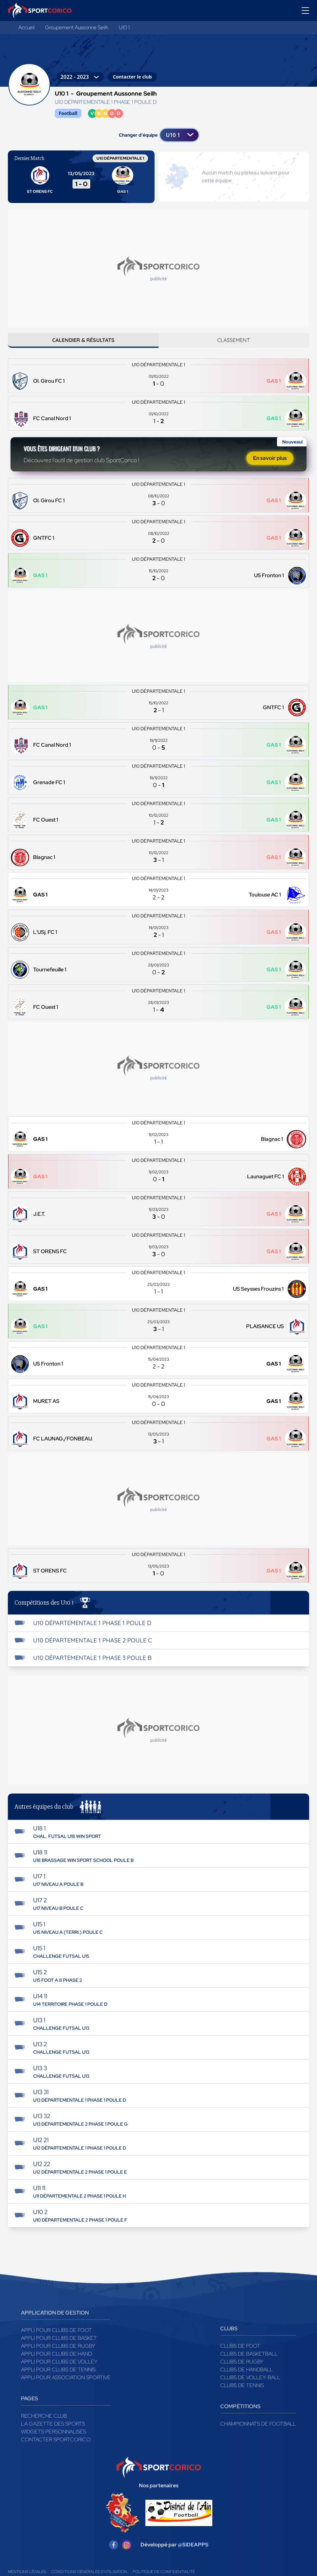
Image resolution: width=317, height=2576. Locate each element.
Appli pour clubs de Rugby (58, 2354)
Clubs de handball (246, 2378)
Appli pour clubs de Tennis (58, 2378)
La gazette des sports (53, 2432)
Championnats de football (258, 2432)
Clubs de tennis (242, 2394)
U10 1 (124, 27)
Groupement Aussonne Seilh (76, 27)
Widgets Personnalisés (53, 2440)
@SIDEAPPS (193, 2553)
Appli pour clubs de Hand (56, 2362)
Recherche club (44, 2424)
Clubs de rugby (242, 2370)
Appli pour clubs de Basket (59, 2346)
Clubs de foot (240, 2354)
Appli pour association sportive (66, 2386)
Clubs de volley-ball (250, 2386)
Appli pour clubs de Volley (59, 2370)
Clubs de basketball (249, 2362)
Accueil (26, 27)
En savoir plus (270, 465)
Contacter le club (132, 77)
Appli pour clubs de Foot (56, 2339)
